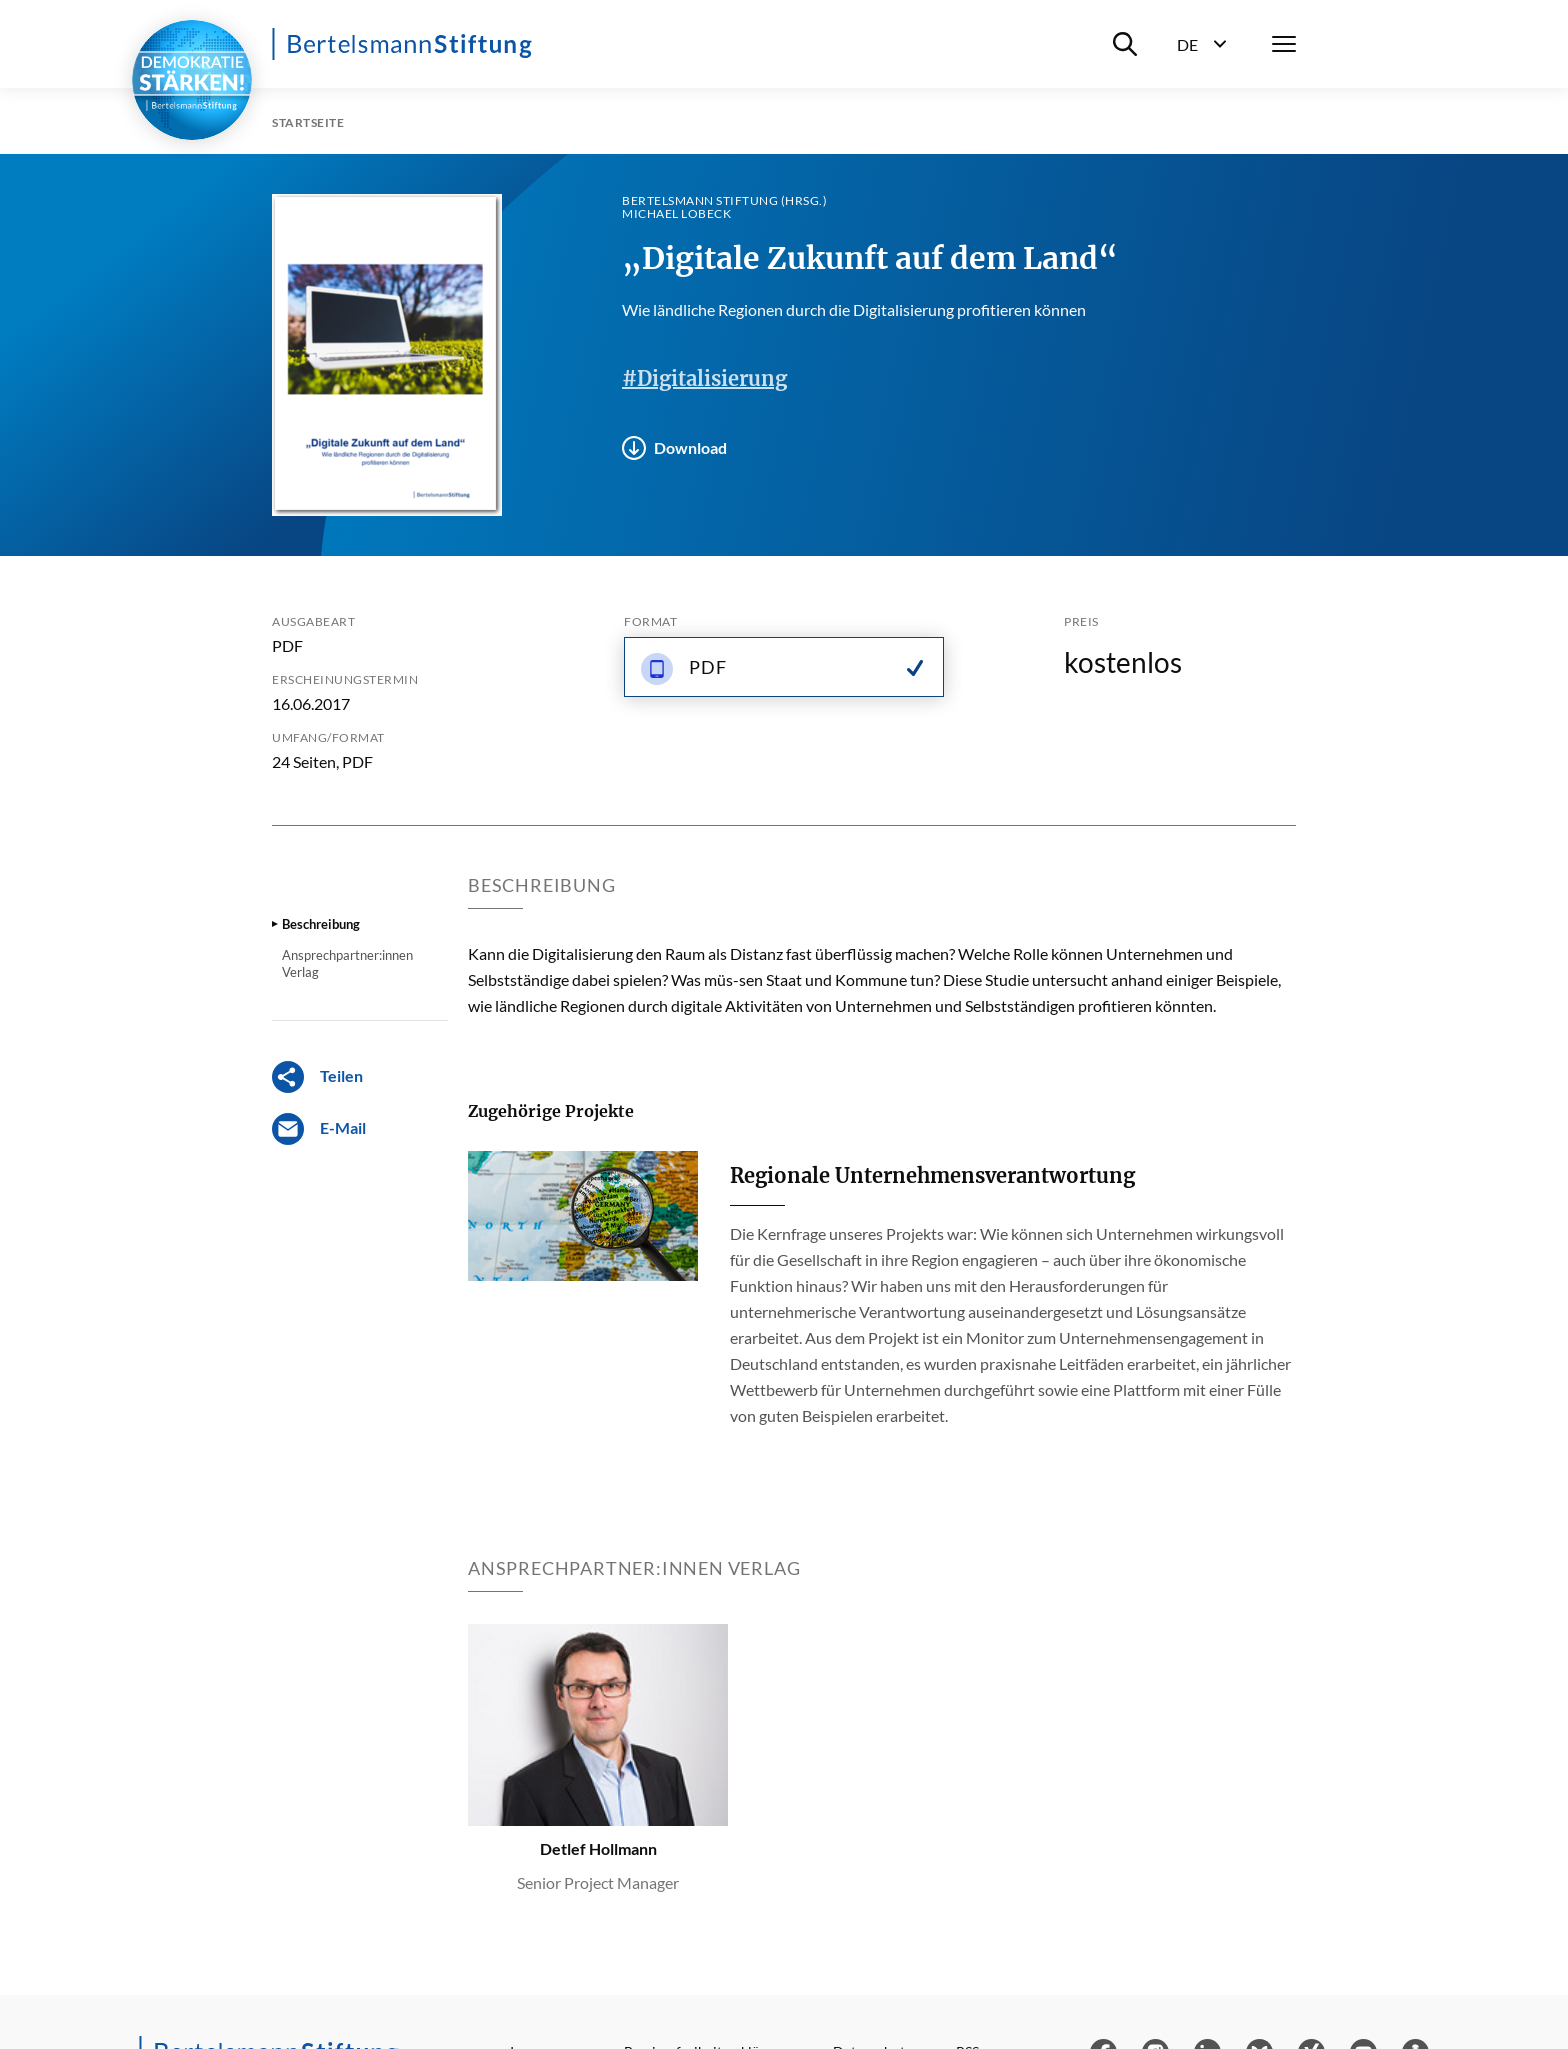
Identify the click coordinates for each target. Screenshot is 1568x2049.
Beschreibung (321, 924)
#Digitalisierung (704, 378)
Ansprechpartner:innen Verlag (347, 963)
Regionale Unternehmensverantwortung (932, 1175)
